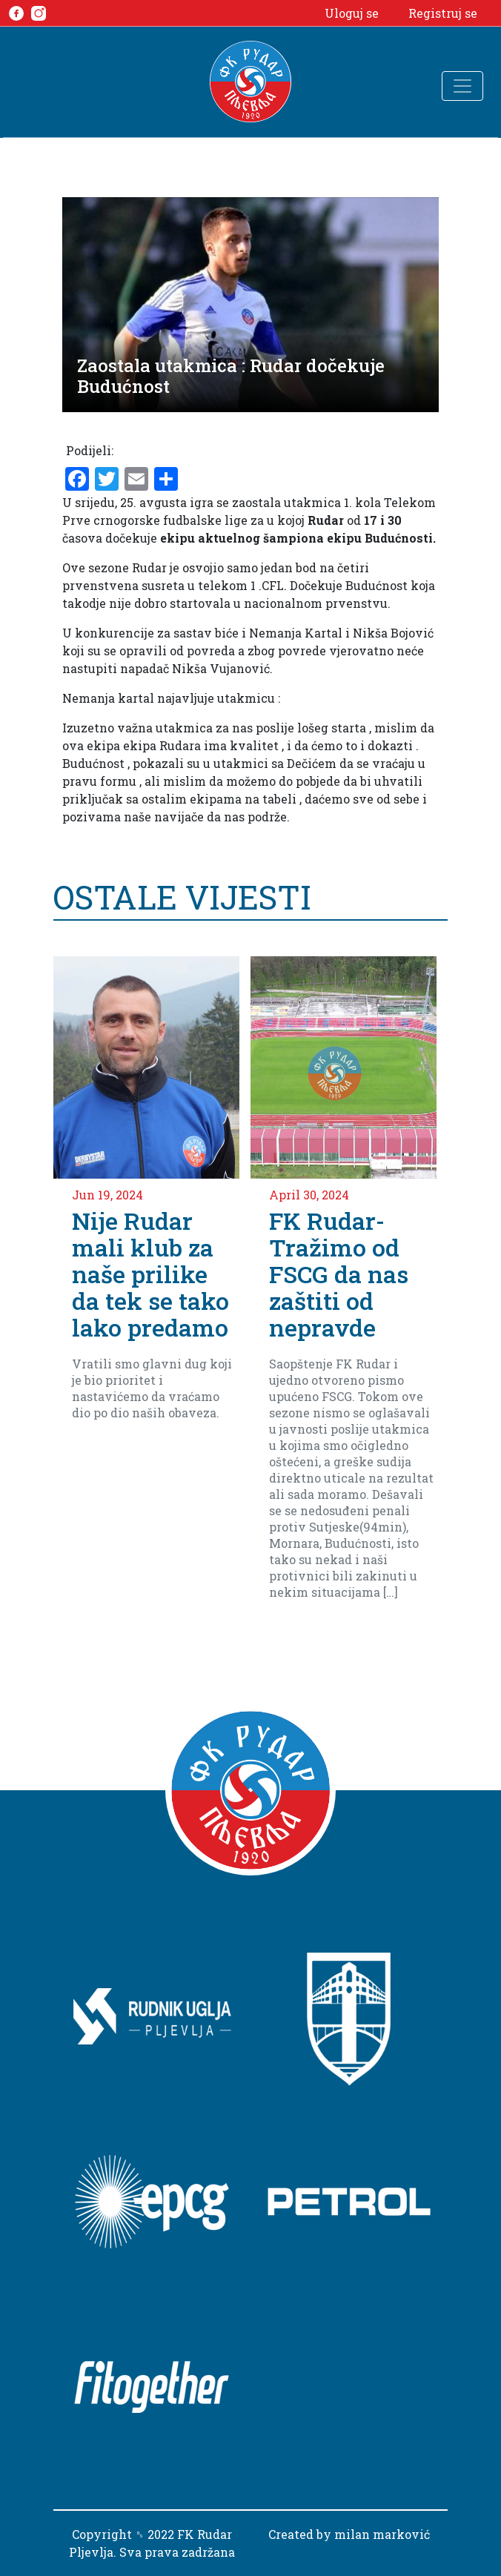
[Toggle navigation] (462, 86)
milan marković (382, 2534)
